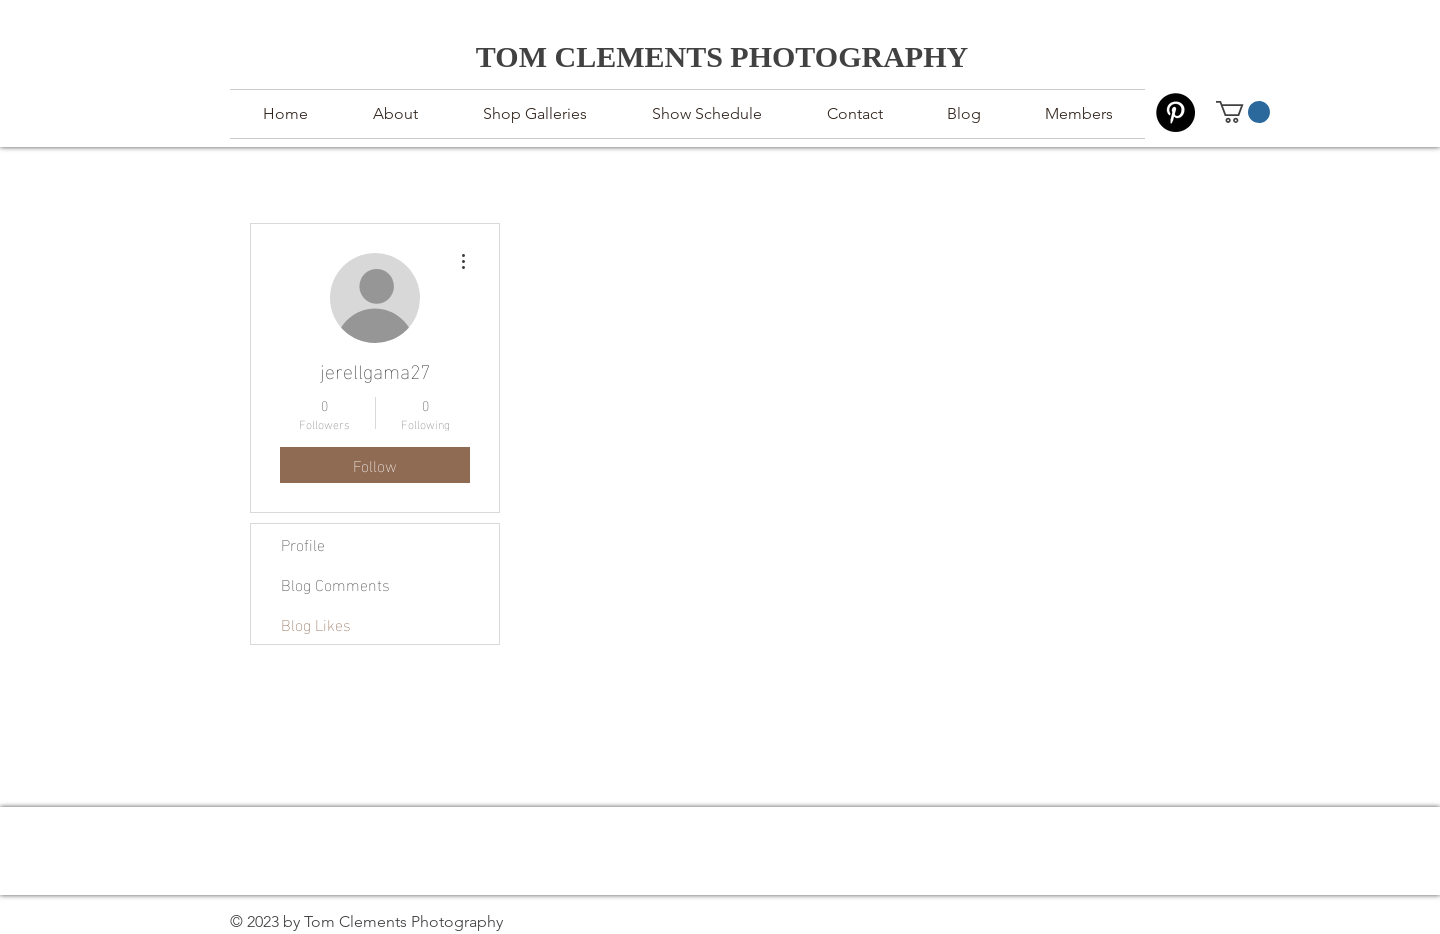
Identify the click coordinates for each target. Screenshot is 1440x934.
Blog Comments (335, 583)
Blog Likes (316, 623)
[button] (1243, 112)
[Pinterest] (1175, 112)
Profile (303, 543)
